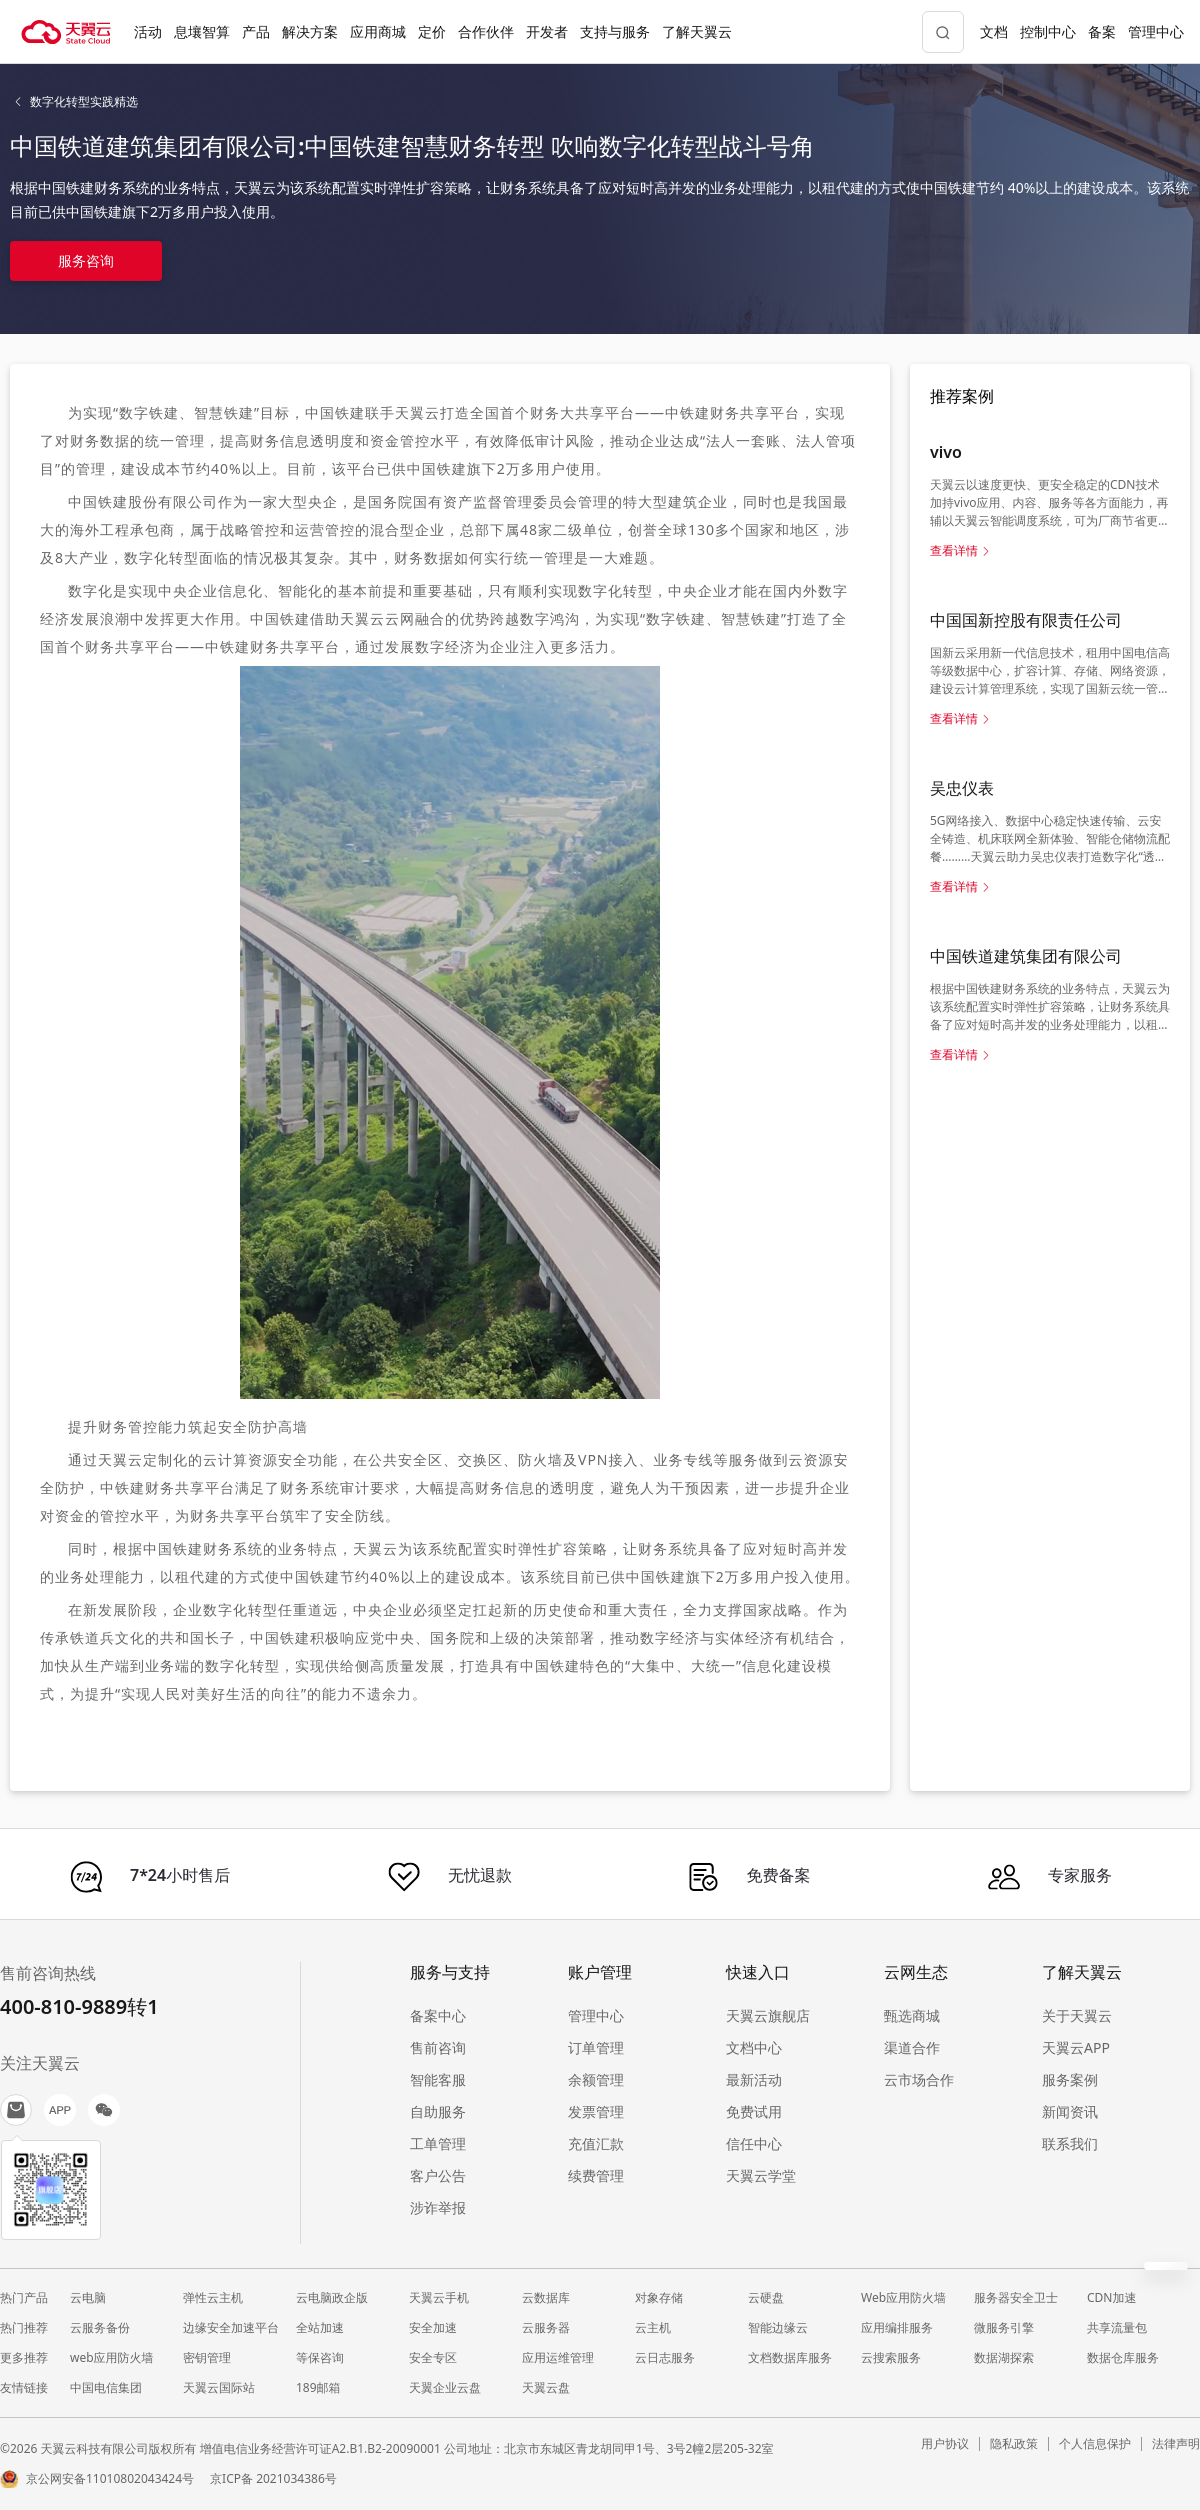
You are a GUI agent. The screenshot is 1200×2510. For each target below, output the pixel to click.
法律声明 (1176, 2443)
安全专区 (433, 2357)
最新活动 (754, 2079)
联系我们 (1070, 2143)
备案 (1102, 31)
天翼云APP (1076, 2047)
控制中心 (1048, 31)
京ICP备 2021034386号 (273, 2478)
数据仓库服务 (1123, 2357)
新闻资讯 (1070, 2111)
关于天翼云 (1077, 2015)
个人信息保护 (1095, 2443)
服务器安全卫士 (1016, 2297)
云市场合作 (919, 2079)
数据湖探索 (1004, 2357)
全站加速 (320, 2327)
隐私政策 (1014, 2443)
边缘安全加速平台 (231, 2327)
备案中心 (438, 2015)
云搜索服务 (891, 2357)
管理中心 (1156, 31)
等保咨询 (320, 2357)
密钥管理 (207, 2357)
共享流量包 (1117, 2327)
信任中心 (754, 2143)
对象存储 (659, 2297)
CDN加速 (1111, 2297)
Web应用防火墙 (903, 2297)
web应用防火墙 (112, 2357)
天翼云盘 (546, 2387)
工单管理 (438, 2143)
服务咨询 (86, 260)
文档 (994, 31)
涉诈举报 (438, 2207)
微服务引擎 (1004, 2327)
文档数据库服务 (790, 2357)
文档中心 (754, 2047)
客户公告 (438, 2175)
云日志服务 (665, 2357)
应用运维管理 (558, 2357)
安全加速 (433, 2327)
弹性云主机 (213, 2297)
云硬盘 (766, 2297)
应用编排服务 (897, 2327)
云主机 (653, 2327)
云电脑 (88, 2297)
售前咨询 (438, 2047)
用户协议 (945, 2443)
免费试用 (754, 2111)
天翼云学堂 (761, 2175)
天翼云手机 (439, 2297)
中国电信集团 (106, 2387)
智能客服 (438, 2079)
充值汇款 (596, 2143)
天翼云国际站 (219, 2387)
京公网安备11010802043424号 (110, 2478)
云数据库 (546, 2297)
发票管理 (596, 2111)
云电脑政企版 (332, 2297)
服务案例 (1070, 2079)
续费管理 (596, 2175)
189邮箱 (318, 2387)
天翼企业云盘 (445, 2387)
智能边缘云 (778, 2327)
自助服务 (438, 2111)
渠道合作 (912, 2047)
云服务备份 (100, 2327)
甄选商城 (912, 2015)
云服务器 (546, 2327)
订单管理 (596, 2047)
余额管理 (596, 2079)
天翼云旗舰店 (768, 2015)
